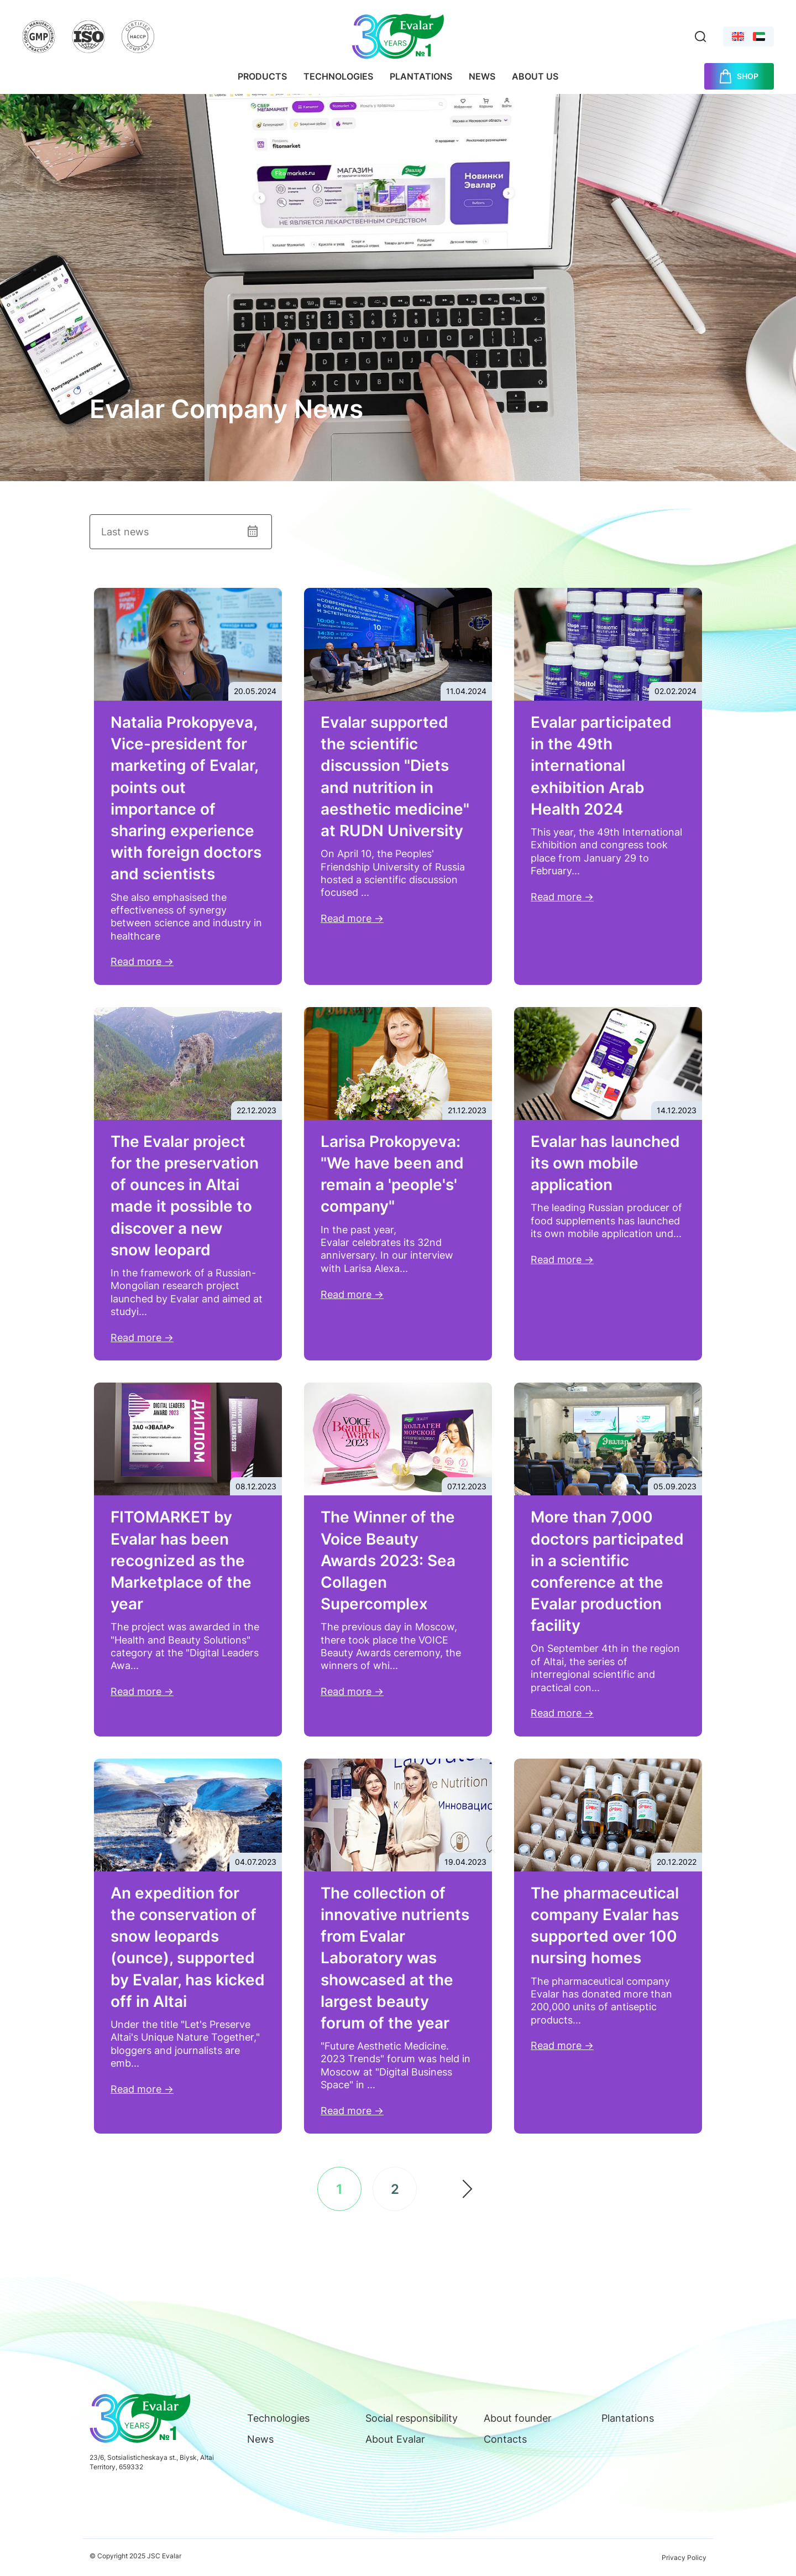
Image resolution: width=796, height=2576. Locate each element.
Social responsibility (411, 2418)
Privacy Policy (684, 2557)
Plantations (421, 76)
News (482, 76)
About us (535, 76)
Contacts (505, 2439)
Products (262, 76)
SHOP (747, 76)
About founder (518, 2418)
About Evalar (395, 2439)
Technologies (338, 76)
